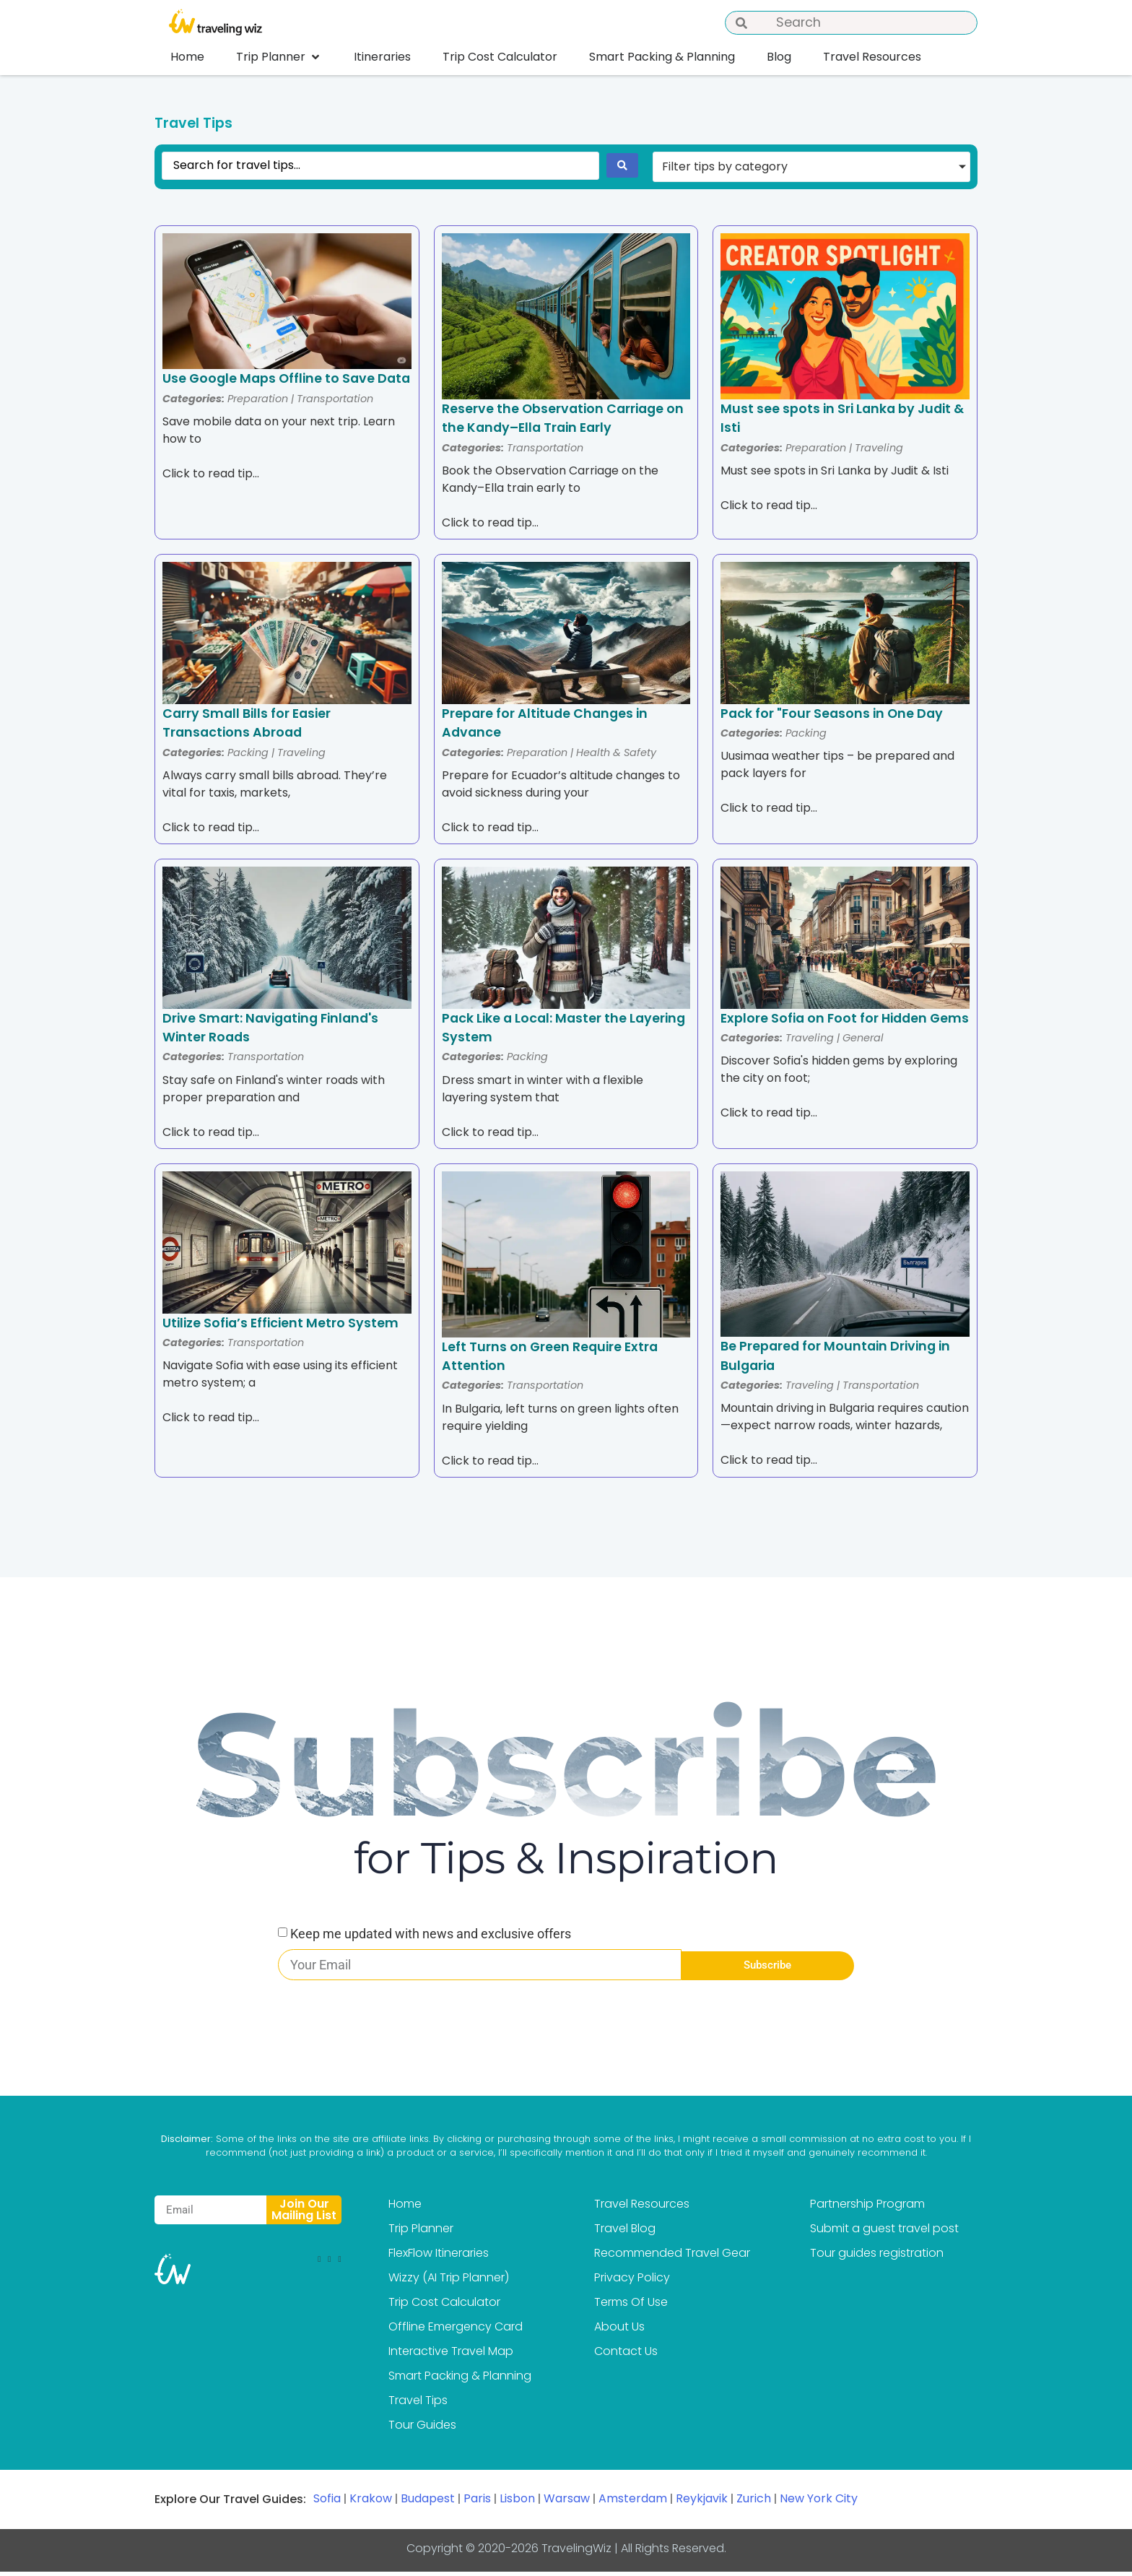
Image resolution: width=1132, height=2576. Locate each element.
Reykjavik (702, 2502)
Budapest (428, 2502)
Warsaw (567, 2502)
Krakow (370, 2502)
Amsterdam (632, 2502)
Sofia (327, 2502)
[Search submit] (622, 170)
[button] (279, 57)
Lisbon (517, 2502)
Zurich (753, 2502)
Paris (477, 2502)
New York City (819, 2502)
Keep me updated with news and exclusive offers (430, 1938)
